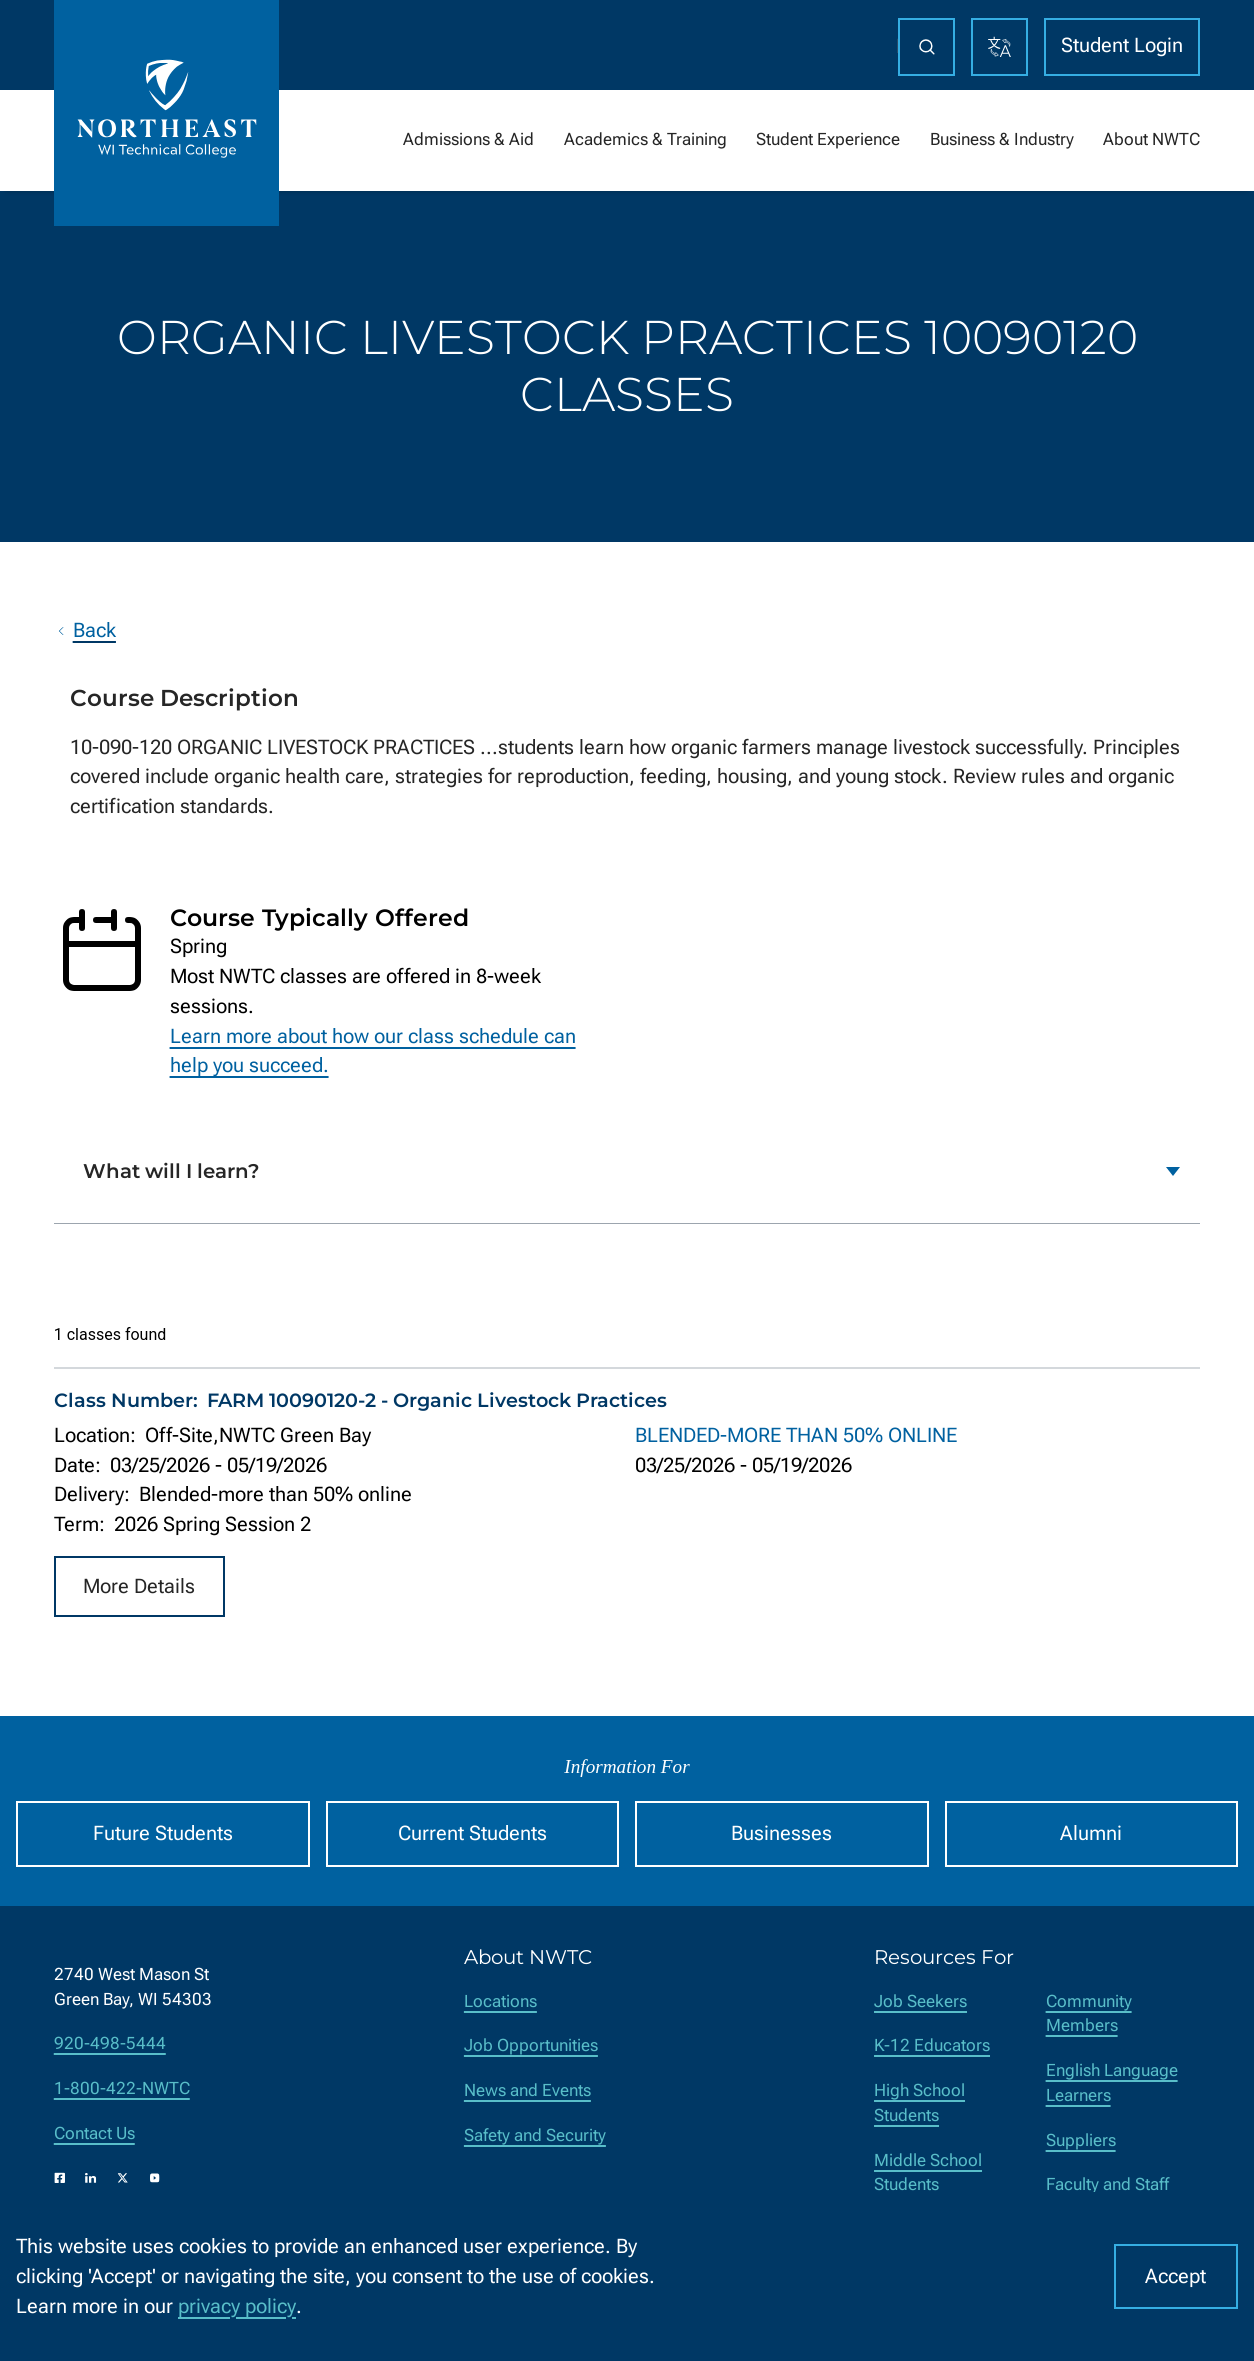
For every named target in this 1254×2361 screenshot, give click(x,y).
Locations (500, 2001)
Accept (1175, 2276)
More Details (139, 1585)
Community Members (1089, 2014)
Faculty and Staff (1107, 2184)
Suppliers (1081, 2140)
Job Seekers (920, 2001)
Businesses (781, 1833)
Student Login (1122, 45)
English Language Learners (1112, 2083)
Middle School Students (928, 2173)
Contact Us (94, 2133)
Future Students (163, 1833)
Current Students (472, 1833)
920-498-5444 (110, 2043)
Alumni (1091, 1833)
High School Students (919, 2103)
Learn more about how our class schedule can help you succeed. (373, 1050)
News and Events (527, 2090)
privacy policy (237, 2306)
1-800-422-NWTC (122, 2088)
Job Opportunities (531, 2045)
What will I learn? (171, 1171)
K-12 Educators (932, 2045)
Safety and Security (535, 2135)
